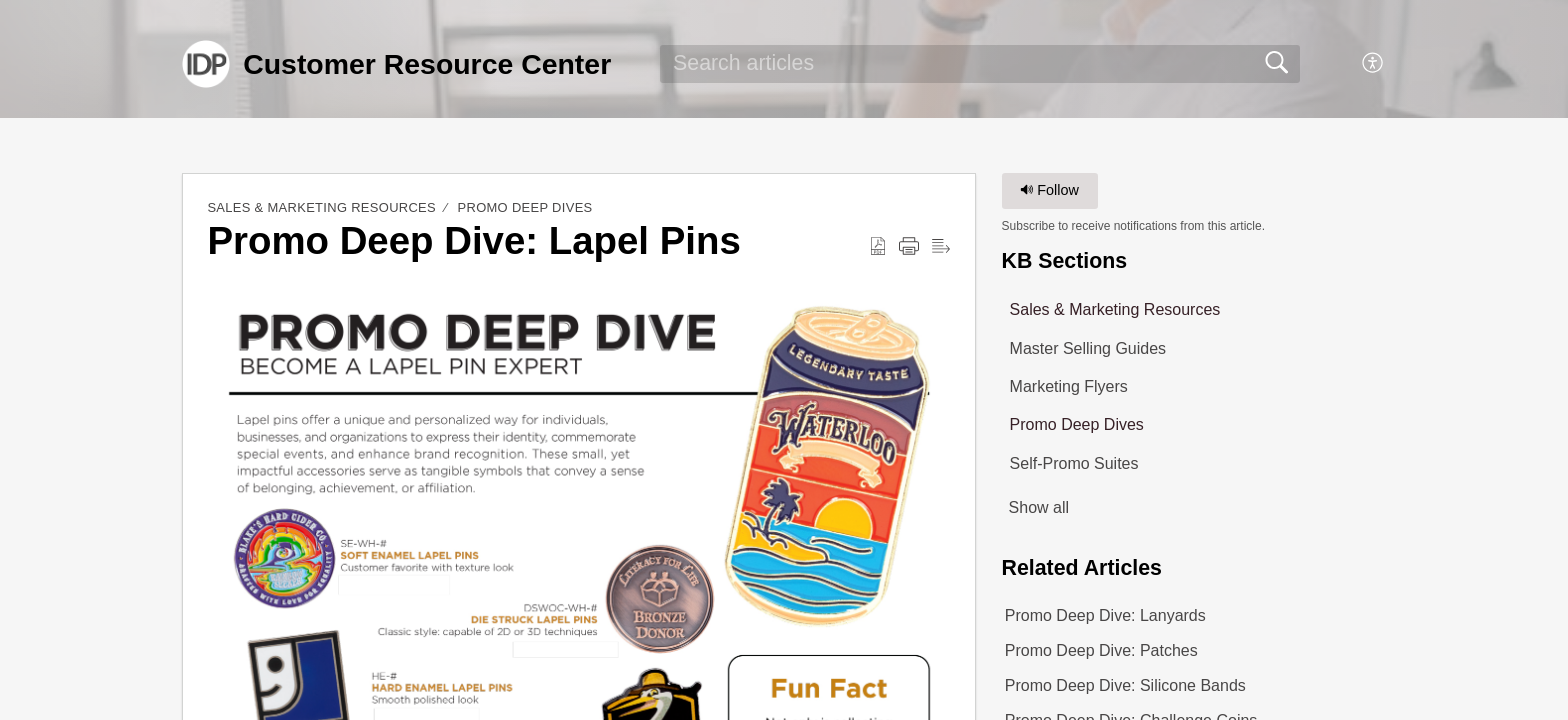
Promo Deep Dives (525, 207)
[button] (1373, 64)
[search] (980, 64)
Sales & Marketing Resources (321, 207)
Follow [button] (1049, 190)
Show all (1039, 507)
